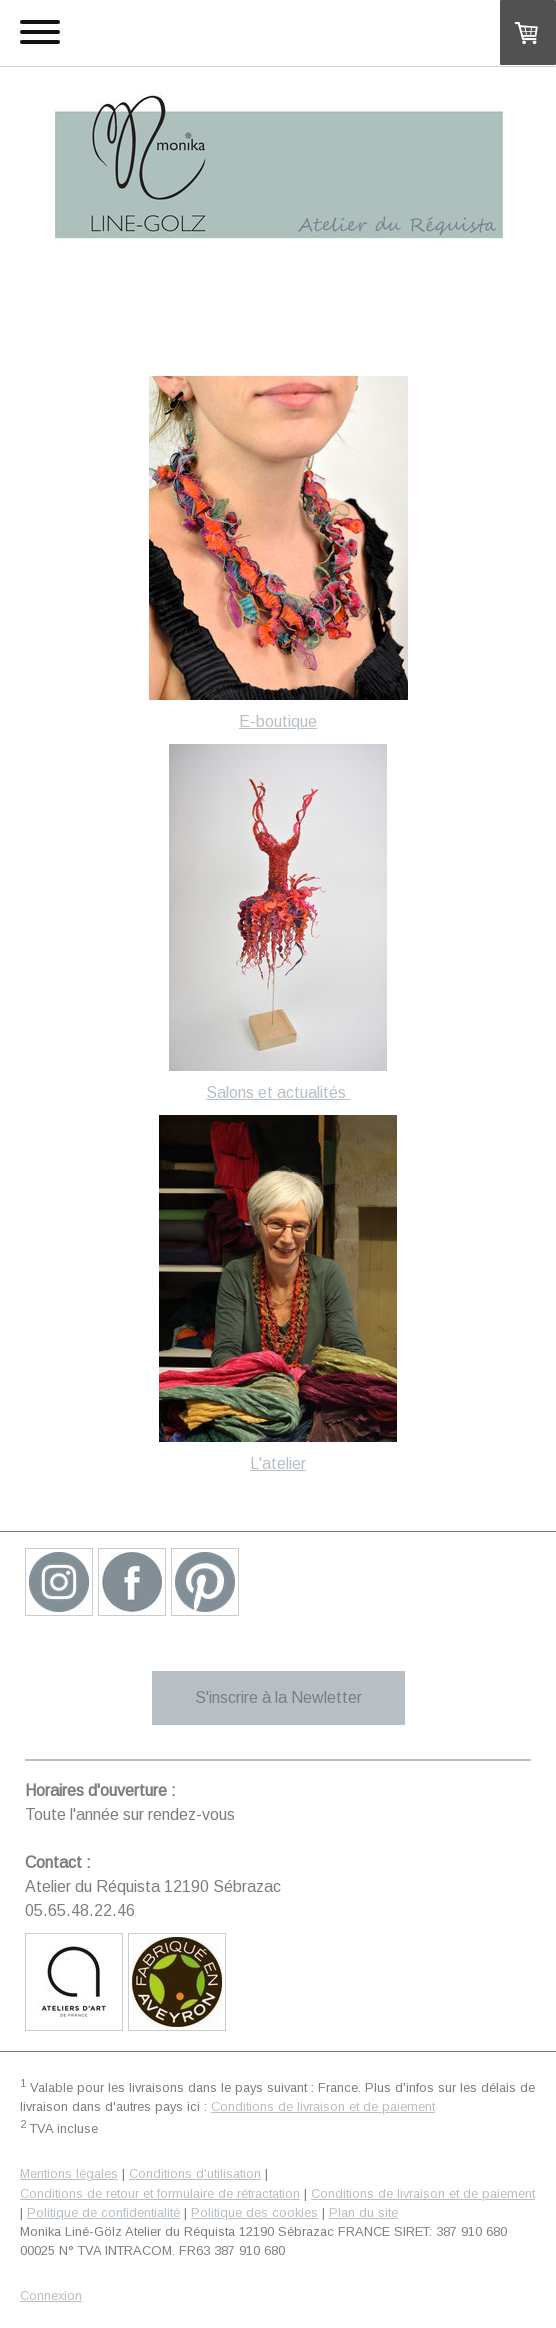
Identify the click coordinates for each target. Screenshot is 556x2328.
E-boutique (278, 721)
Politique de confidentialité (103, 2212)
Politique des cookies (254, 2212)
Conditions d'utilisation (195, 2173)
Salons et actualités (278, 1092)
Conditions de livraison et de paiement (323, 2106)
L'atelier (278, 1463)
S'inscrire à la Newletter (278, 1697)
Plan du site (363, 2212)
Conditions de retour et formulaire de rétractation (160, 2193)
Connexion (51, 2295)
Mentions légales (69, 2173)
